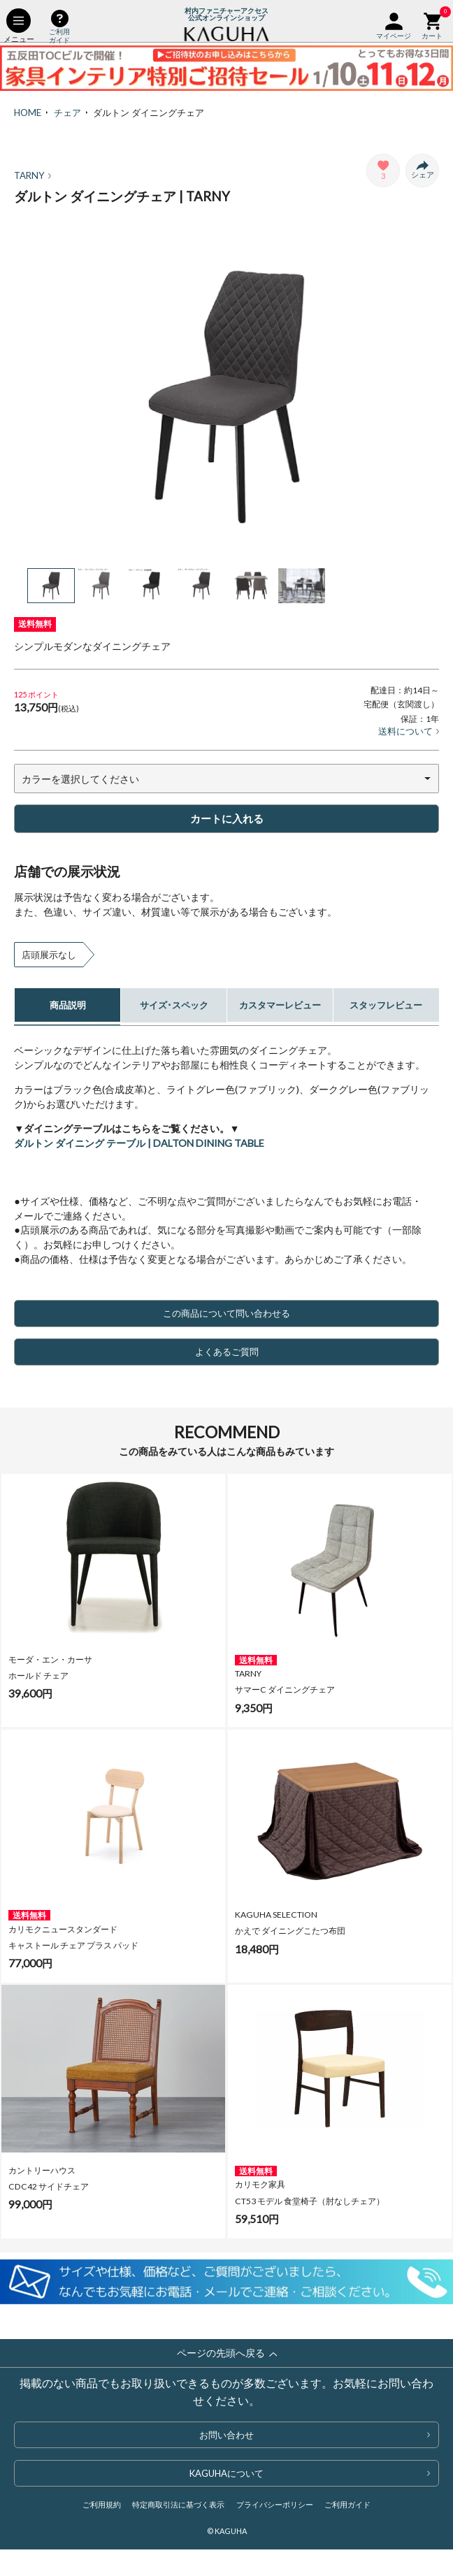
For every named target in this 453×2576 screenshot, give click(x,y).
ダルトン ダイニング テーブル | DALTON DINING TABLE (139, 1143)
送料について (408, 731)
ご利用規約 (101, 2504)
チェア (67, 112)
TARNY (32, 175)
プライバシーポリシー (274, 2504)
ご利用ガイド (347, 2504)
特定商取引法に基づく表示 (178, 2504)
